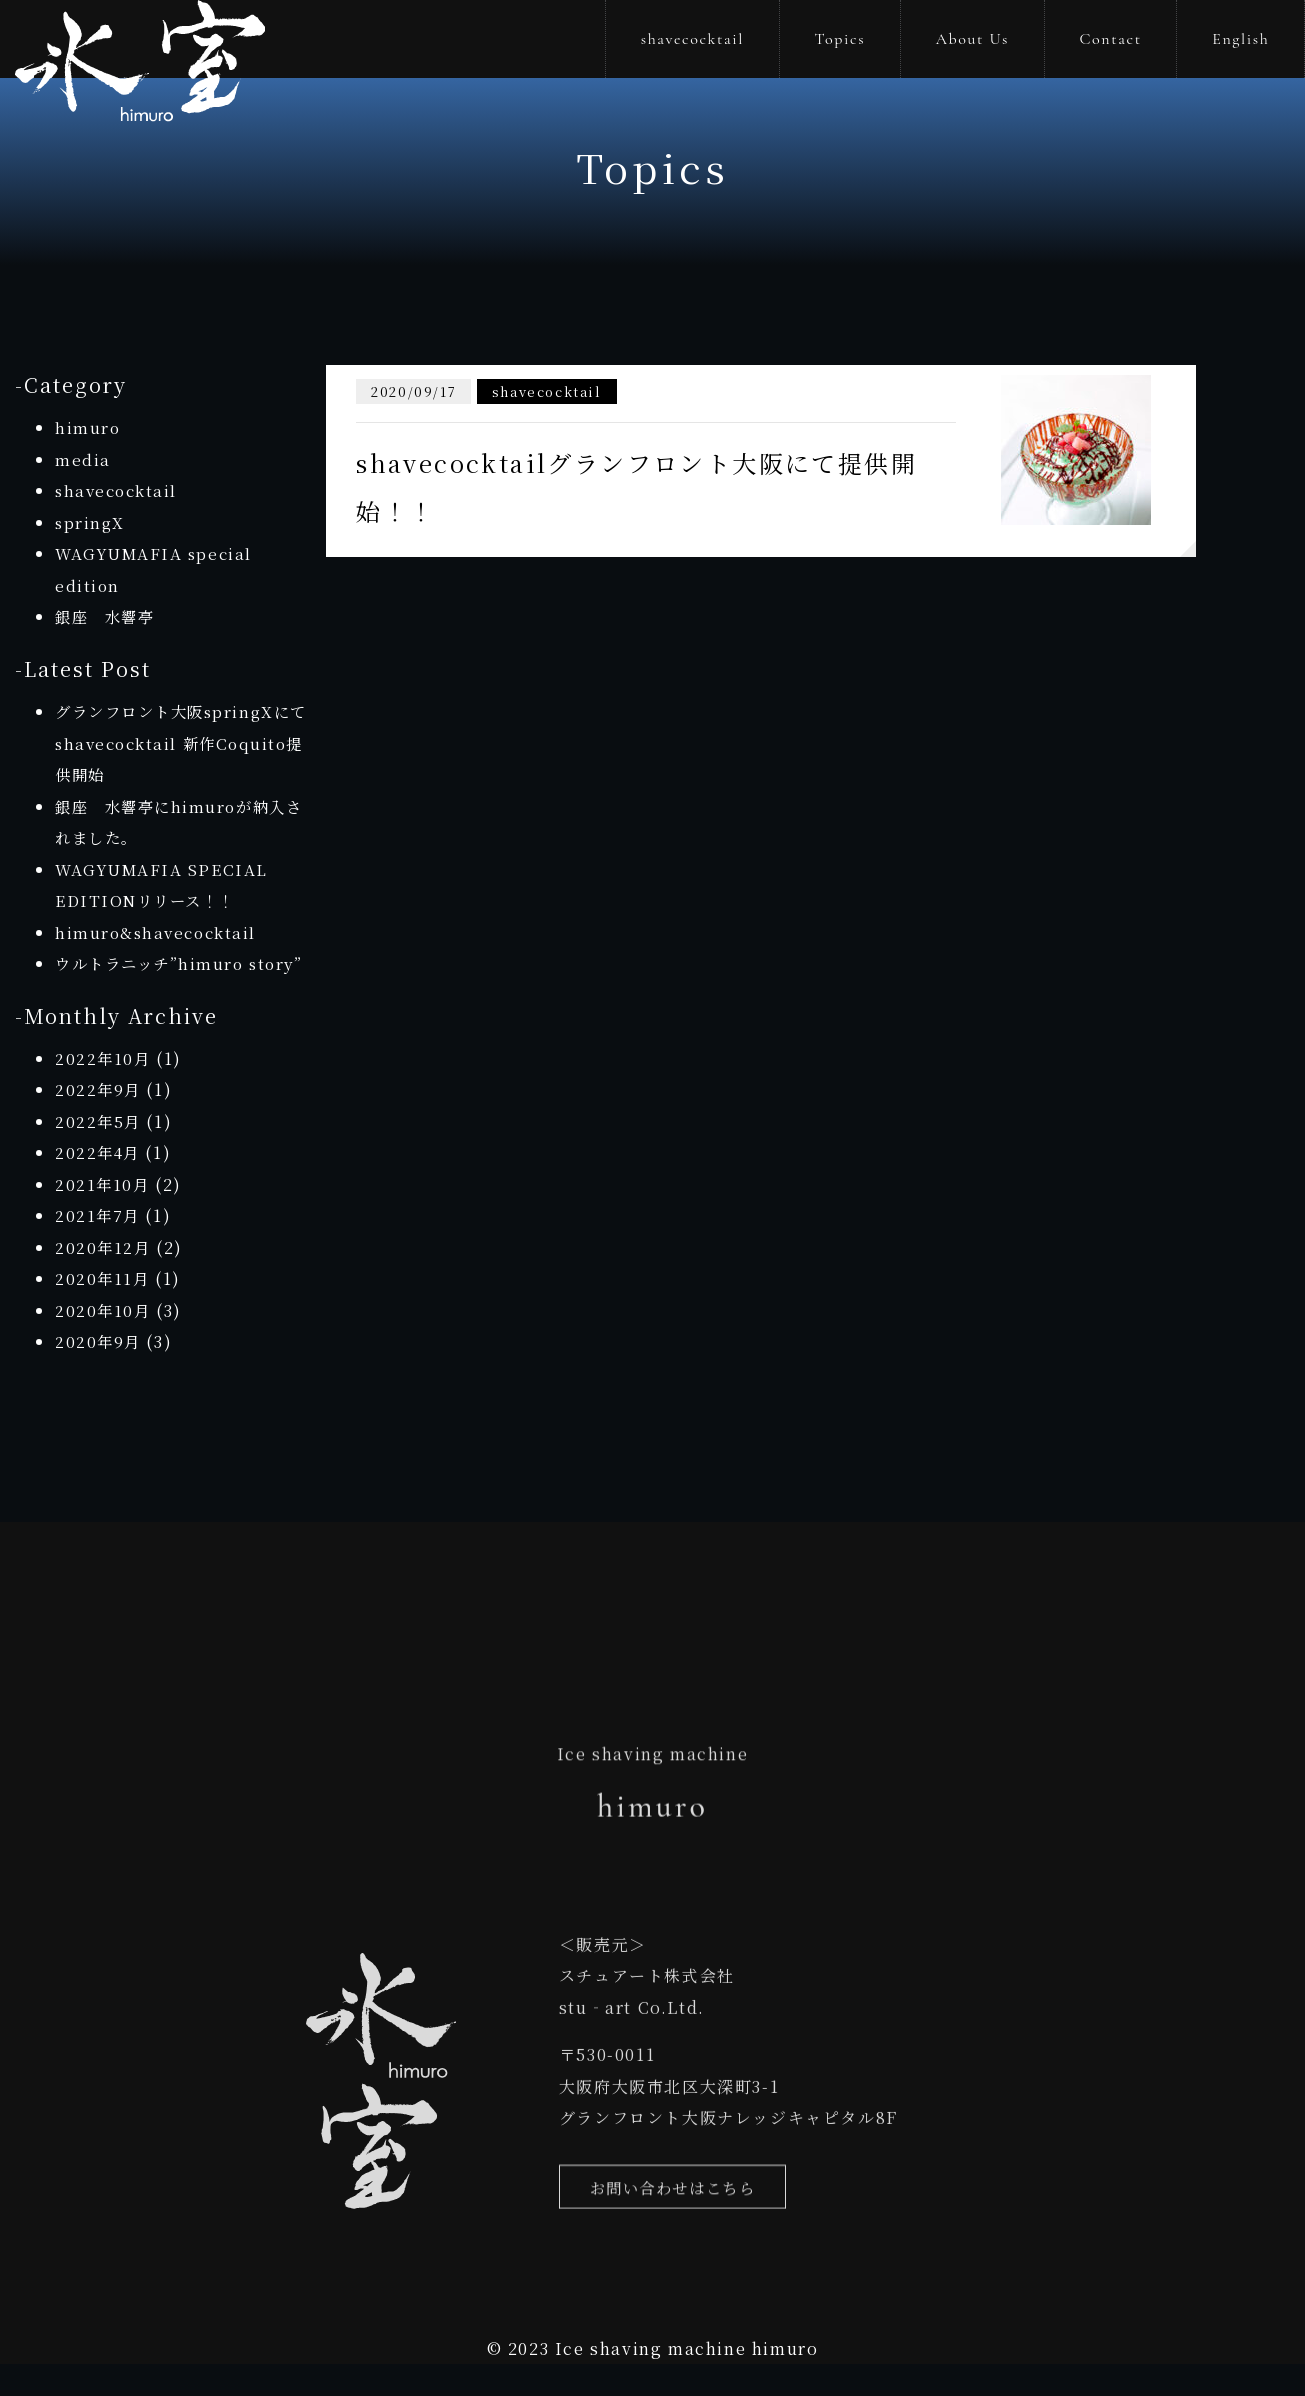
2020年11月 (103, 1310)
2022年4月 (99, 1184)
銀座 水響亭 (108, 616)
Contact (1110, 39)
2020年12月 (104, 1278)
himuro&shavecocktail (159, 932)
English (1240, 39)
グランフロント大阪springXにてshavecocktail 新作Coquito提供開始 (179, 743)
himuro (88, 427)
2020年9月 (99, 1373)
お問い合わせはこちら (678, 2231)
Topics (840, 39)
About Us (972, 39)
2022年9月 (99, 1121)
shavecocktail (692, 39)
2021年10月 (103, 1215)
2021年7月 (98, 1247)
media (83, 459)
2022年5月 (99, 1152)
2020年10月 (104, 1341)
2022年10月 (104, 1089)
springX (91, 522)
